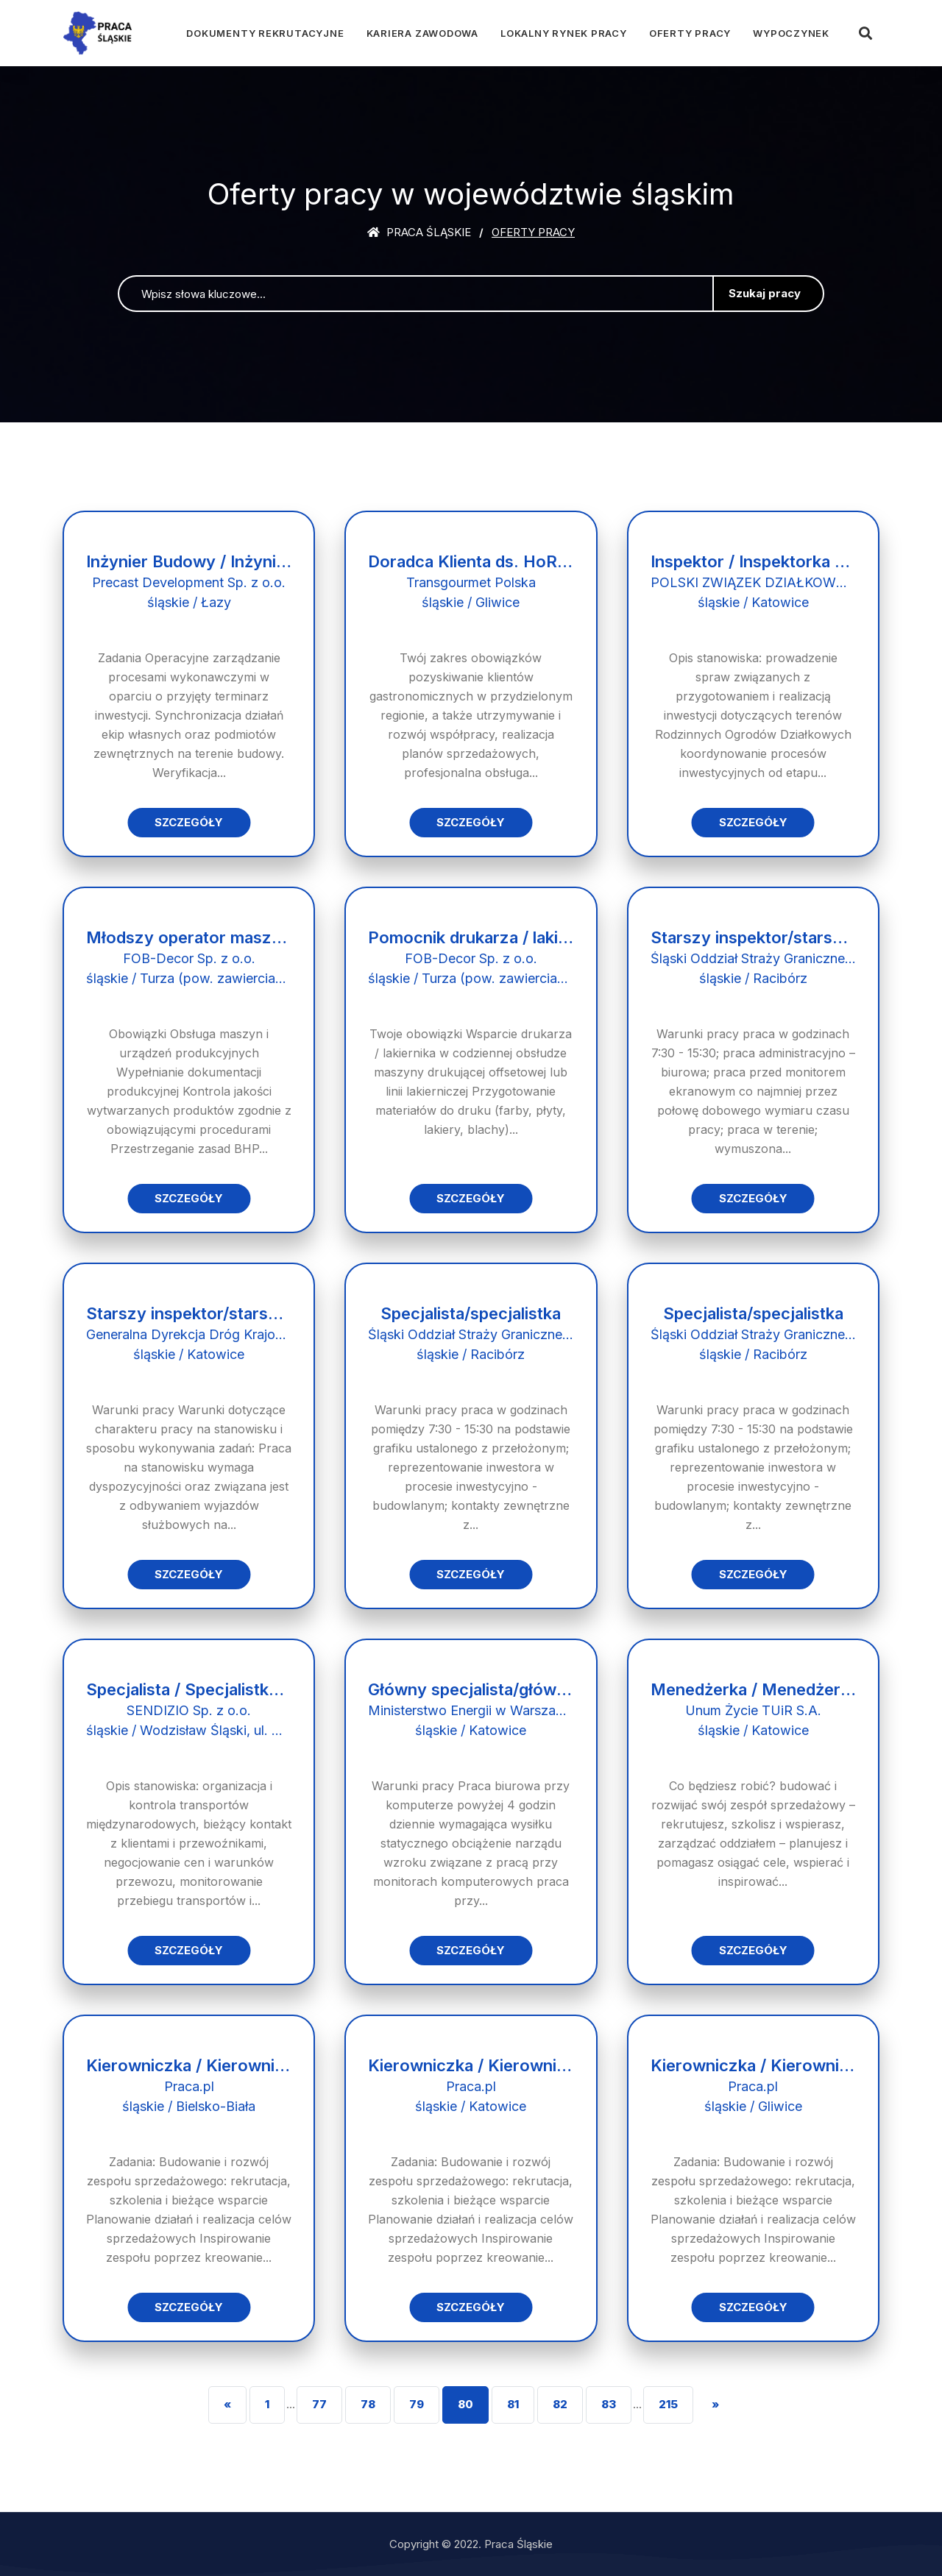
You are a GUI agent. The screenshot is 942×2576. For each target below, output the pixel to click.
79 (416, 2404)
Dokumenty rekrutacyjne (265, 33)
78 (368, 2404)
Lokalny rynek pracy (563, 33)
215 (668, 2404)
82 (560, 2404)
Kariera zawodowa (422, 33)
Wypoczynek (791, 33)
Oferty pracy (690, 33)
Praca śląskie (419, 232)
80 (465, 2404)
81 (513, 2404)
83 (608, 2404)
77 (319, 2404)
